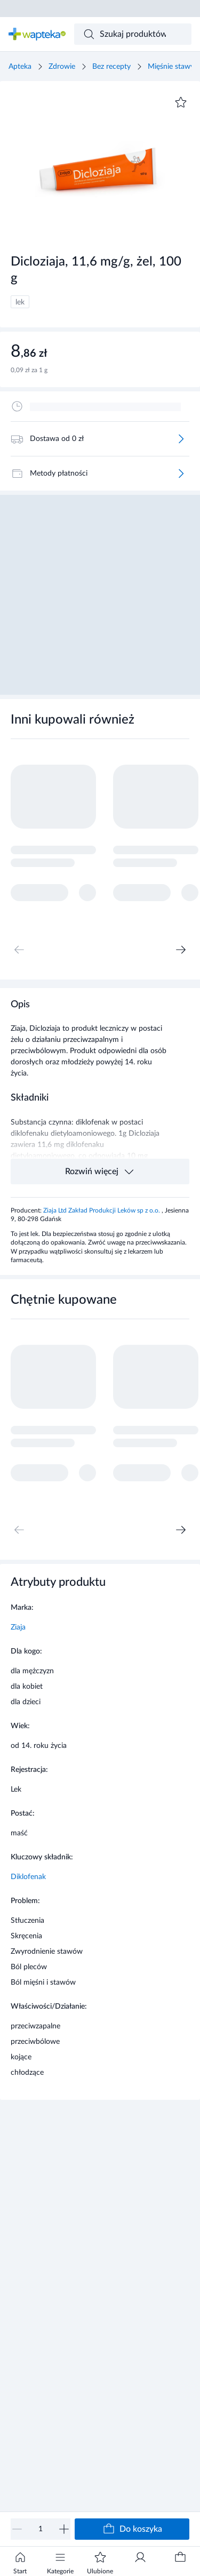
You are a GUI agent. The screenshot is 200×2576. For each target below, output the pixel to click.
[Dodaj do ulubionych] (180, 102)
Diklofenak (28, 1877)
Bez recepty (111, 66)
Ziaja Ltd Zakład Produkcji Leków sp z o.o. (102, 1210)
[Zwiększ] (64, 2529)
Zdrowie (62, 66)
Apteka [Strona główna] (20, 66)
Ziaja (18, 1627)
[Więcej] (180, 438)
